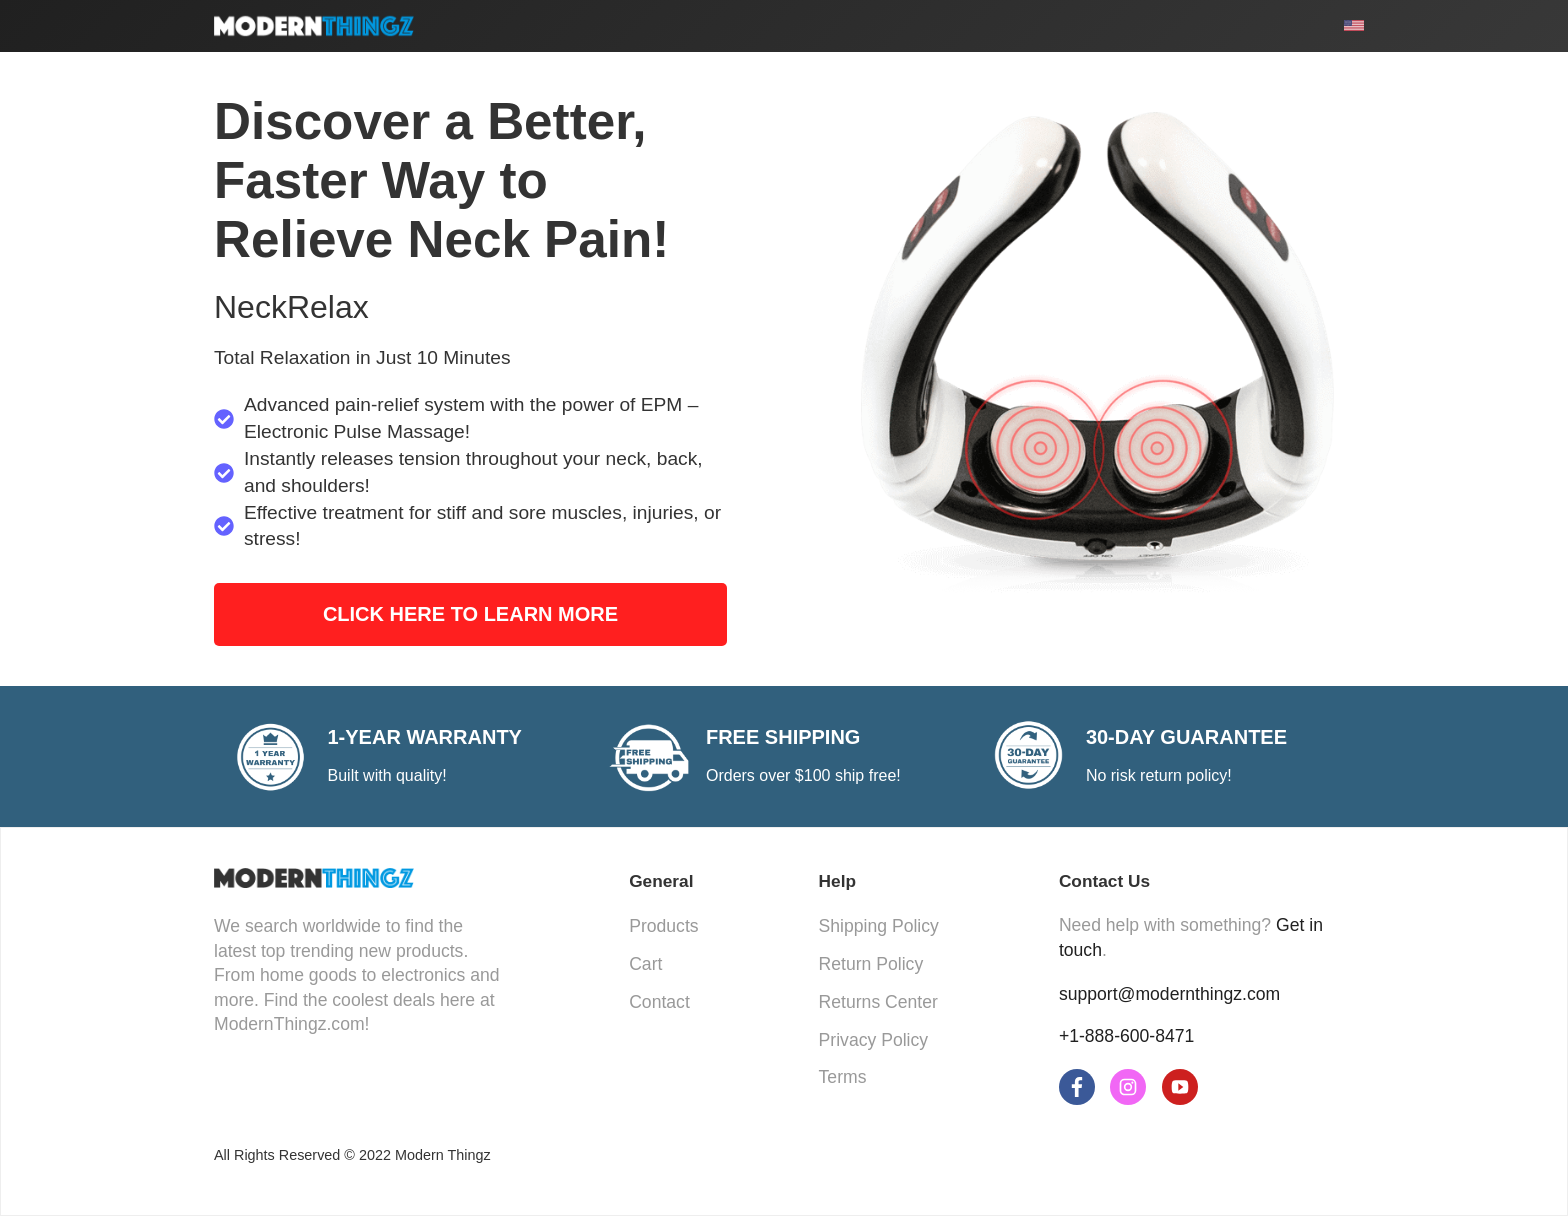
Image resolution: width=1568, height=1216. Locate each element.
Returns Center (878, 1002)
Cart (645, 964)
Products (663, 926)
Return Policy (871, 964)
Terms (843, 1077)
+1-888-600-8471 (1126, 1036)
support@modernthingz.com (1169, 994)
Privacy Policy (874, 1040)
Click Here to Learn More (470, 614)
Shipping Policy (879, 926)
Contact (659, 1002)
